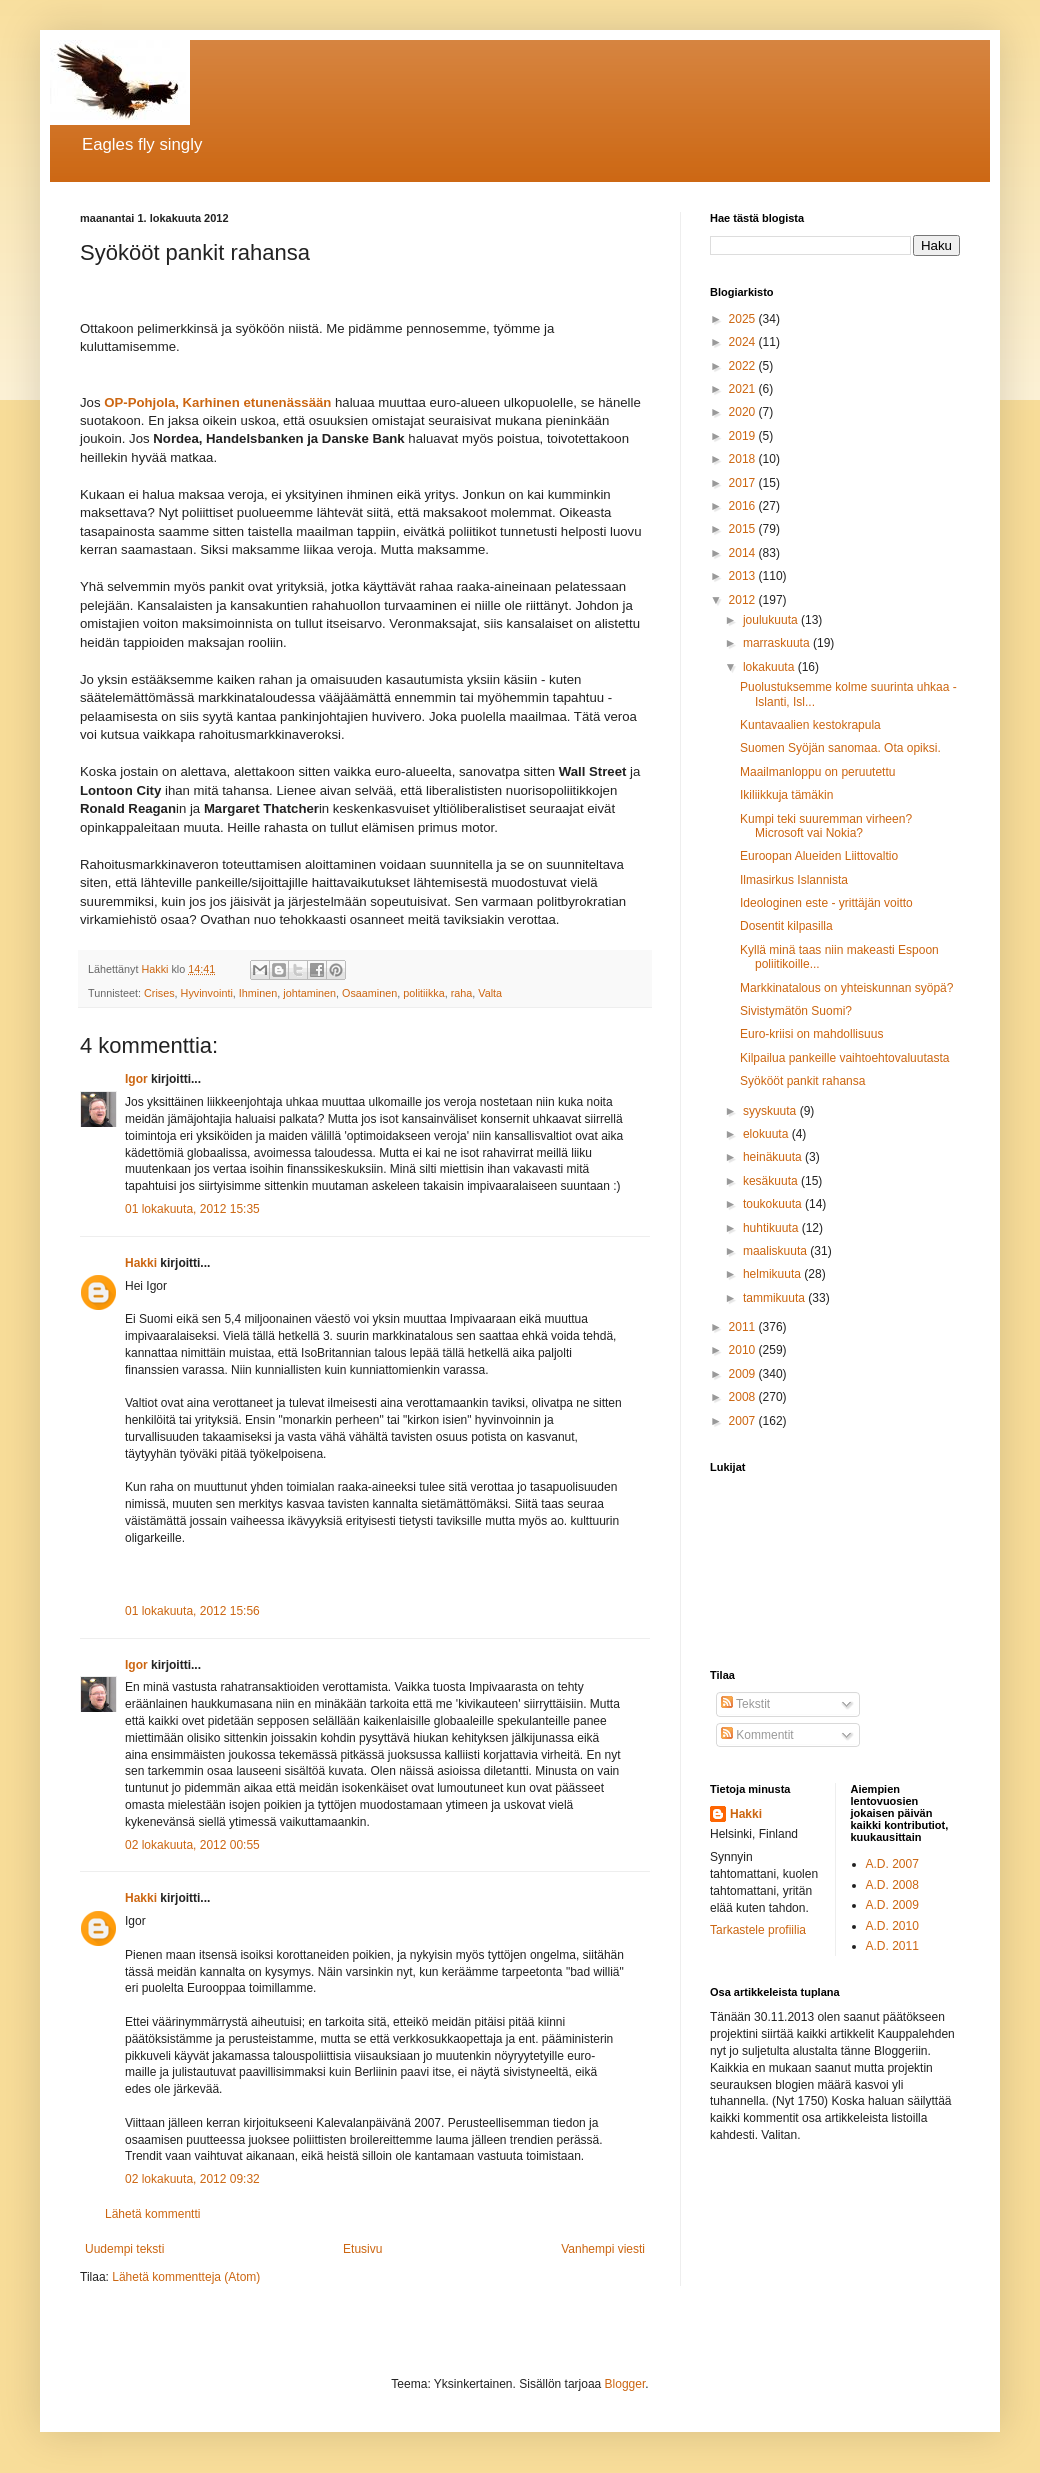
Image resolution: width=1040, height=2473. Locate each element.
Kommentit (757, 1735)
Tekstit (745, 1704)
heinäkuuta (774, 1157)
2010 (744, 1350)
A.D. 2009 (892, 1905)
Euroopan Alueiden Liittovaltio (819, 856)
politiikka (423, 993)
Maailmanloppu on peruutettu (817, 772)
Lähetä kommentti (152, 2214)
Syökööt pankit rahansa (802, 1081)
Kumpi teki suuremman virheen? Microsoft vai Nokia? (826, 826)
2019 (744, 436)
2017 (744, 483)
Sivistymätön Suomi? (796, 1011)
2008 (744, 1397)
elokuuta (767, 1134)
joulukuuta (772, 620)
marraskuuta (778, 643)
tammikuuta (775, 1298)
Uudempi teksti (124, 2249)
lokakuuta (770, 667)
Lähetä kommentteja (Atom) (186, 2277)
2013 (744, 576)
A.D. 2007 (892, 1864)
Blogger (625, 2384)
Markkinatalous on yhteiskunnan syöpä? (846, 988)
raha (462, 993)
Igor (136, 1079)
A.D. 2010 (892, 1926)
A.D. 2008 (892, 1885)
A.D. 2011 (892, 1946)
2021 (744, 389)
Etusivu (362, 2249)
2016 (744, 506)
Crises (159, 993)
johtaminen (309, 993)
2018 (744, 459)
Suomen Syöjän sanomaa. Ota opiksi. (840, 748)
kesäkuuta (772, 1181)
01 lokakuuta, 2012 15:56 (192, 1611)
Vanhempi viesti (603, 2249)
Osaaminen (369, 993)
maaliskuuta (776, 1251)
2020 (744, 412)
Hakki (141, 1263)
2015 (744, 529)
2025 (744, 319)
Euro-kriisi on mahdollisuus (811, 1034)
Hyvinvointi (207, 993)
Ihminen (258, 993)
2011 (744, 1327)
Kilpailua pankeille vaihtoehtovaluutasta (844, 1058)
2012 (744, 600)
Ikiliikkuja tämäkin (786, 795)
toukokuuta (774, 1204)
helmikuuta (773, 1274)
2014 (744, 553)
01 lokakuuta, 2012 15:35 (192, 1209)
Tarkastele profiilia (758, 1930)
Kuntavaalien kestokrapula (810, 725)
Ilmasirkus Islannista (794, 880)
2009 (744, 1374)
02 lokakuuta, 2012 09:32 (192, 2179)
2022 (744, 366)
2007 (744, 1421)
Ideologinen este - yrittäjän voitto (826, 903)
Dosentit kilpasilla (786, 926)
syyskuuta (771, 1111)
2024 (744, 342)
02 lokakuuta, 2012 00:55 (192, 1845)
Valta (490, 993)
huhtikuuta (772, 1228)
